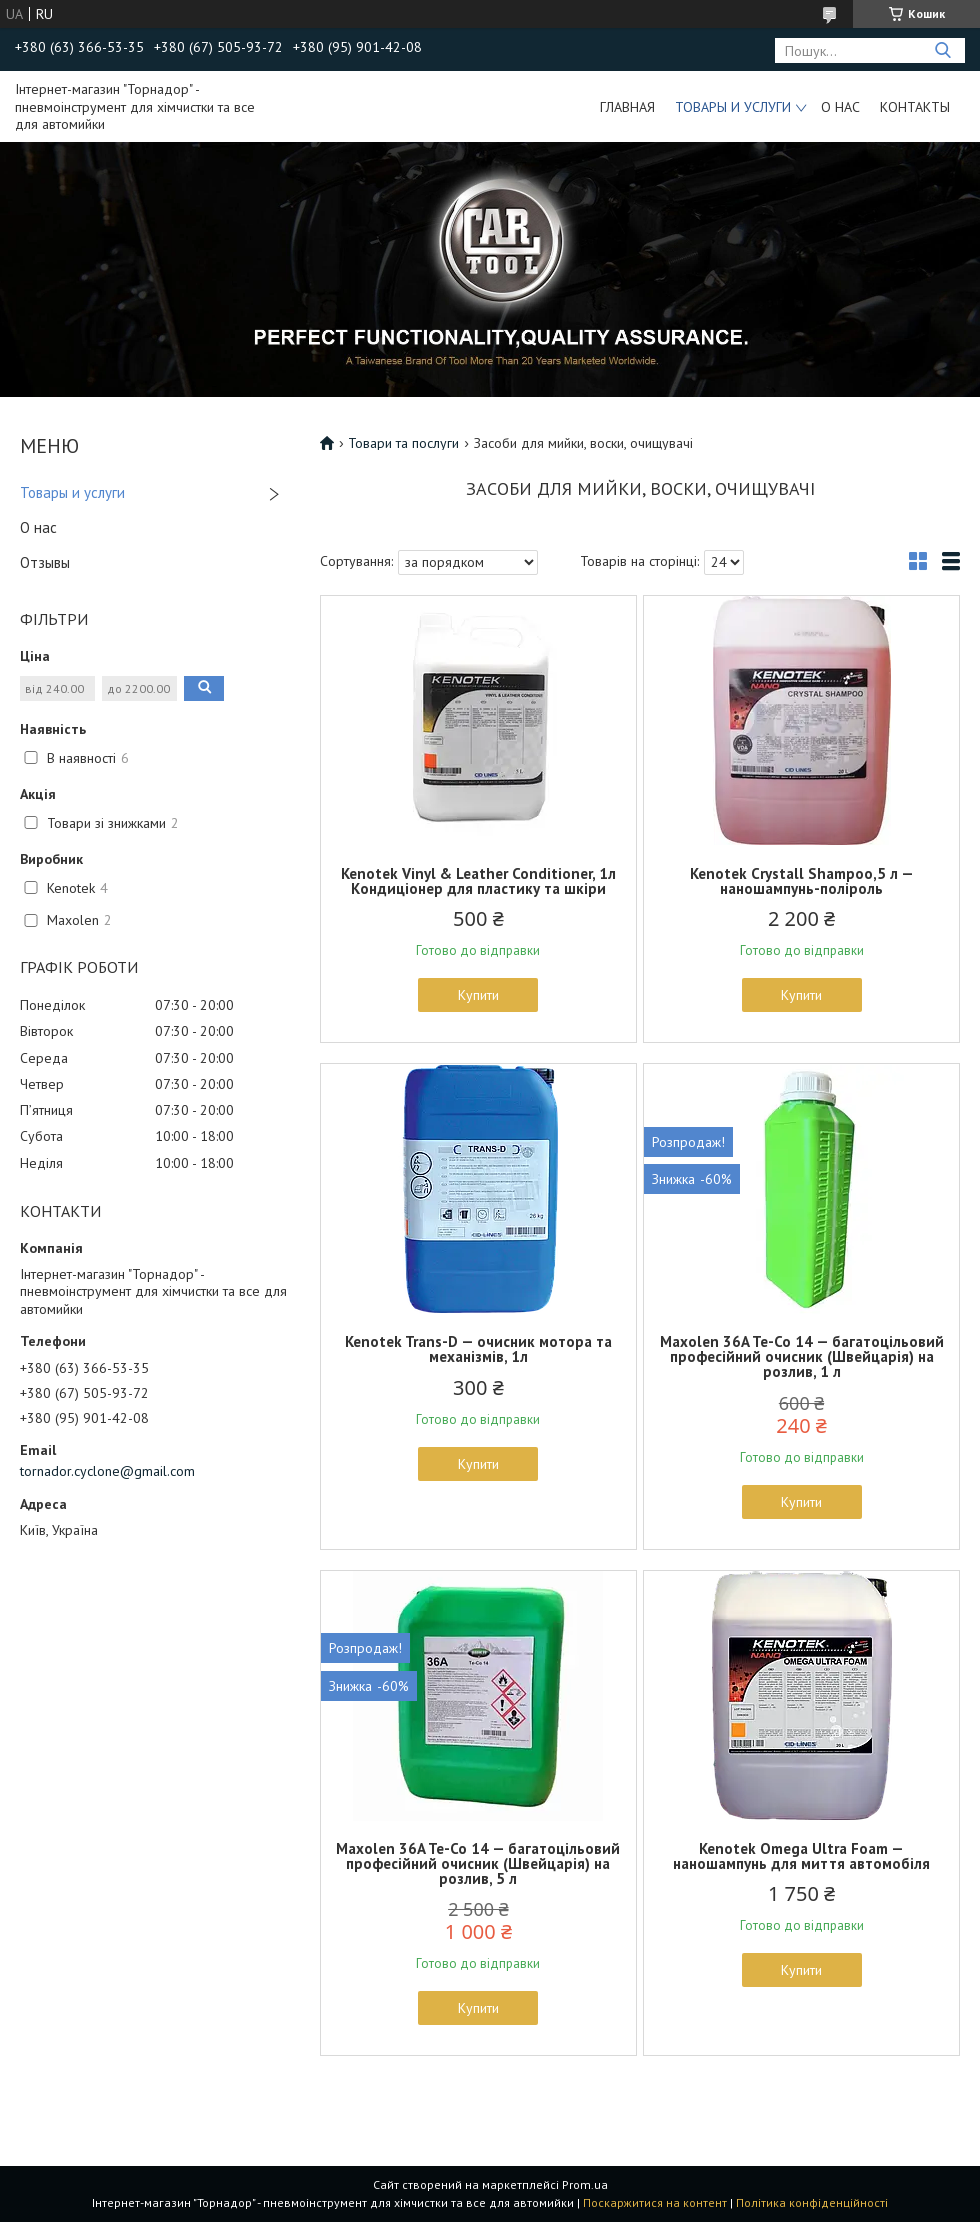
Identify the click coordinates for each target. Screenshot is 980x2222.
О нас (840, 107)
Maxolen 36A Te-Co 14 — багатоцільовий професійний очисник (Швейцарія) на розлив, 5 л (478, 1863)
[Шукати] (942, 50)
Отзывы (45, 562)
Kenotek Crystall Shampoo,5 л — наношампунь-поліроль (802, 881)
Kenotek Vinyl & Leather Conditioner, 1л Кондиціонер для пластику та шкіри (478, 881)
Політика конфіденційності (812, 2202)
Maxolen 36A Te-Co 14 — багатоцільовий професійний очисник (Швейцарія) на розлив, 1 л (802, 1356)
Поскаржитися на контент (655, 2202)
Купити (478, 995)
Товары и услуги (733, 107)
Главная (627, 107)
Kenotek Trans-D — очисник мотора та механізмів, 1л (478, 1349)
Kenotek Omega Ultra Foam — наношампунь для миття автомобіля (801, 1856)
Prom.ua (585, 2184)
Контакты (915, 107)
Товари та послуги (403, 443)
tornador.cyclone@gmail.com (107, 1471)
